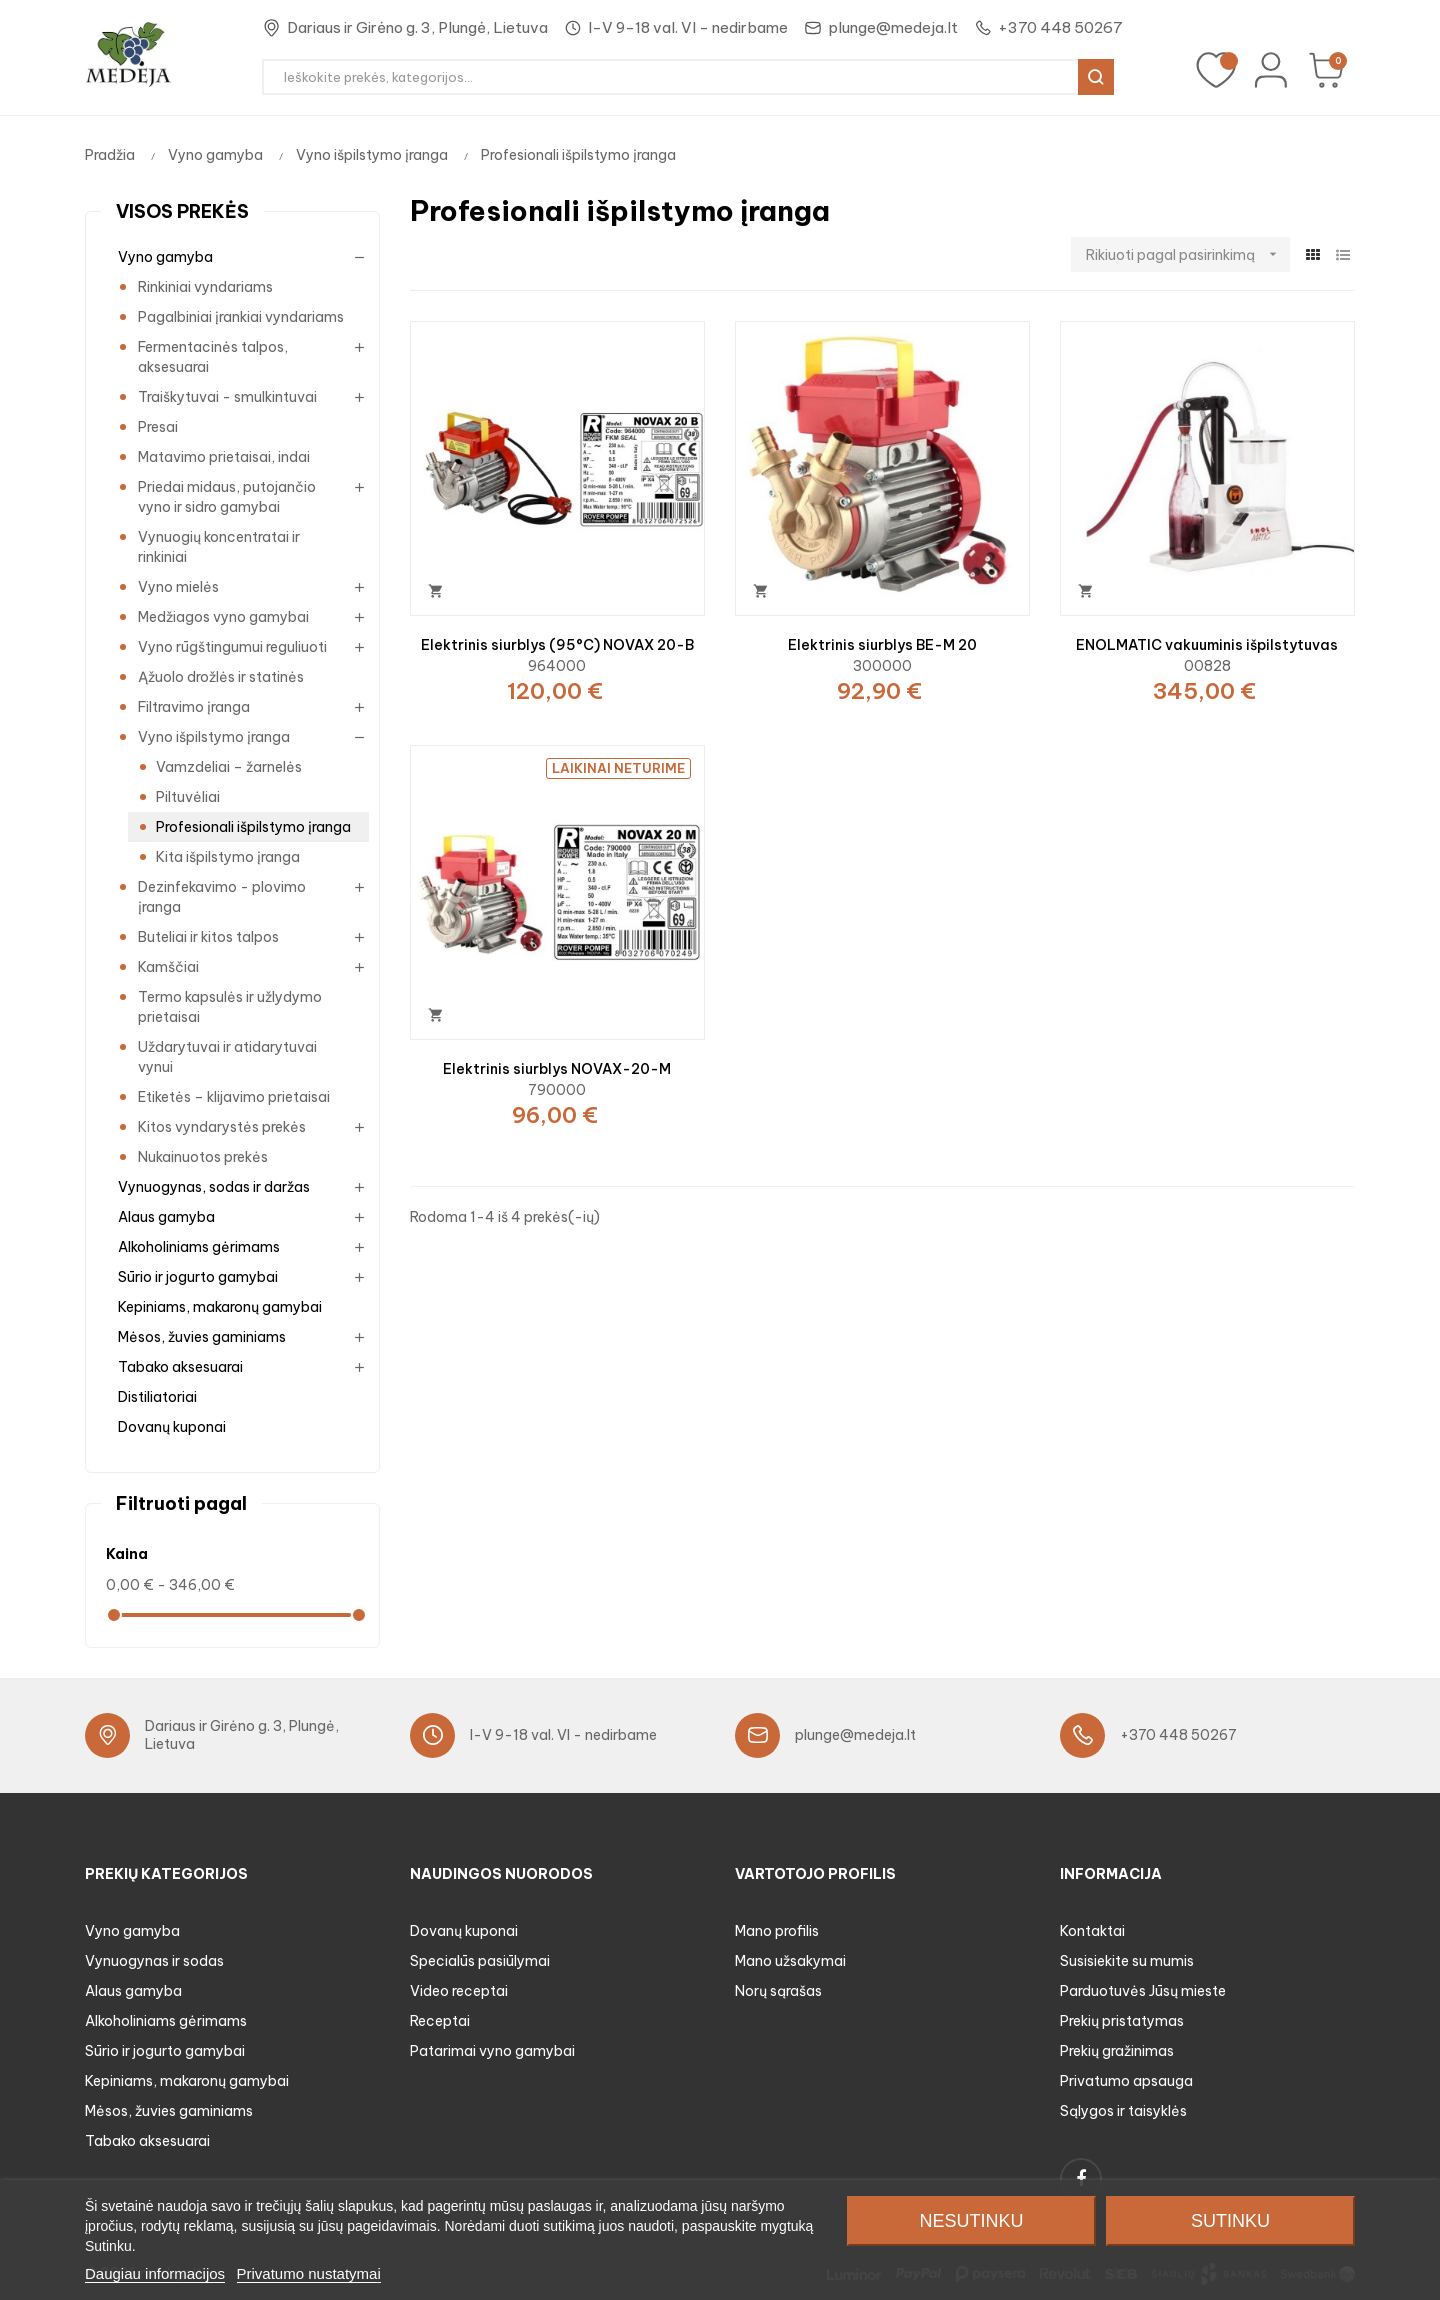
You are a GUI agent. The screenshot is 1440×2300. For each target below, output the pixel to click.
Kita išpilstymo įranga (228, 857)
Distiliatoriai (157, 1397)
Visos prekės (182, 211)
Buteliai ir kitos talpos (208, 937)
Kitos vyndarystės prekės (222, 1127)
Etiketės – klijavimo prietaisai (234, 1097)
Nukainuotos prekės (203, 1157)
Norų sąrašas (778, 1991)
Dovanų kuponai (172, 1427)
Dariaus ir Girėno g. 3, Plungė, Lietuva (417, 27)
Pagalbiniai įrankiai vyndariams (241, 317)
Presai (158, 427)
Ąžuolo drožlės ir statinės (221, 677)
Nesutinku (971, 2221)
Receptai (440, 2021)
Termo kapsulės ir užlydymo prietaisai (230, 1007)
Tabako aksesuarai (180, 1367)
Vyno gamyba (165, 257)
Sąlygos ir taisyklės (1123, 2111)
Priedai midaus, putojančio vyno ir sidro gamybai (227, 497)
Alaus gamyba (166, 1217)
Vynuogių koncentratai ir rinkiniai (219, 547)
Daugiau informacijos (155, 2273)
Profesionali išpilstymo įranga (253, 827)
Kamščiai (168, 967)
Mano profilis (777, 1931)
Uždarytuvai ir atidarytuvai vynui (227, 1057)
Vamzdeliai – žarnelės (229, 767)
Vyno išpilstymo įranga (214, 737)
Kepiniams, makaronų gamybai (220, 1307)
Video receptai (459, 1991)
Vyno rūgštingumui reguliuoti (232, 647)
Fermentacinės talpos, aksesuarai (213, 357)
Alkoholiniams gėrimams (199, 1247)
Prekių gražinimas (1117, 2051)
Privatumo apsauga (1126, 2081)
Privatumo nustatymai (309, 2273)
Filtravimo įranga (194, 707)
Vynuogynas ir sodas (154, 1961)
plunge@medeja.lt (893, 27)
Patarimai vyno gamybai (492, 2051)
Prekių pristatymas (1122, 2021)
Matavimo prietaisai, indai (224, 457)
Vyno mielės (178, 587)
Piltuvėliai (188, 797)
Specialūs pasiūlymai (480, 1961)
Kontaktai (1092, 1931)
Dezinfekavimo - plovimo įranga (222, 897)
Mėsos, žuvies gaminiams (202, 1337)
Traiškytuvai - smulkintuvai (227, 397)
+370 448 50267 (1060, 27)
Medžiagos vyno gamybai (223, 617)
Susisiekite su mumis (1127, 1961)
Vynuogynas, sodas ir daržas (214, 1187)
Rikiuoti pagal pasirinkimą (1188, 254)
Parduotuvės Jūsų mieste (1143, 1991)
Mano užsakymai (790, 1961)
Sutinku (1230, 2221)
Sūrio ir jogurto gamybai (198, 1277)
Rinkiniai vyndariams (205, 287)
